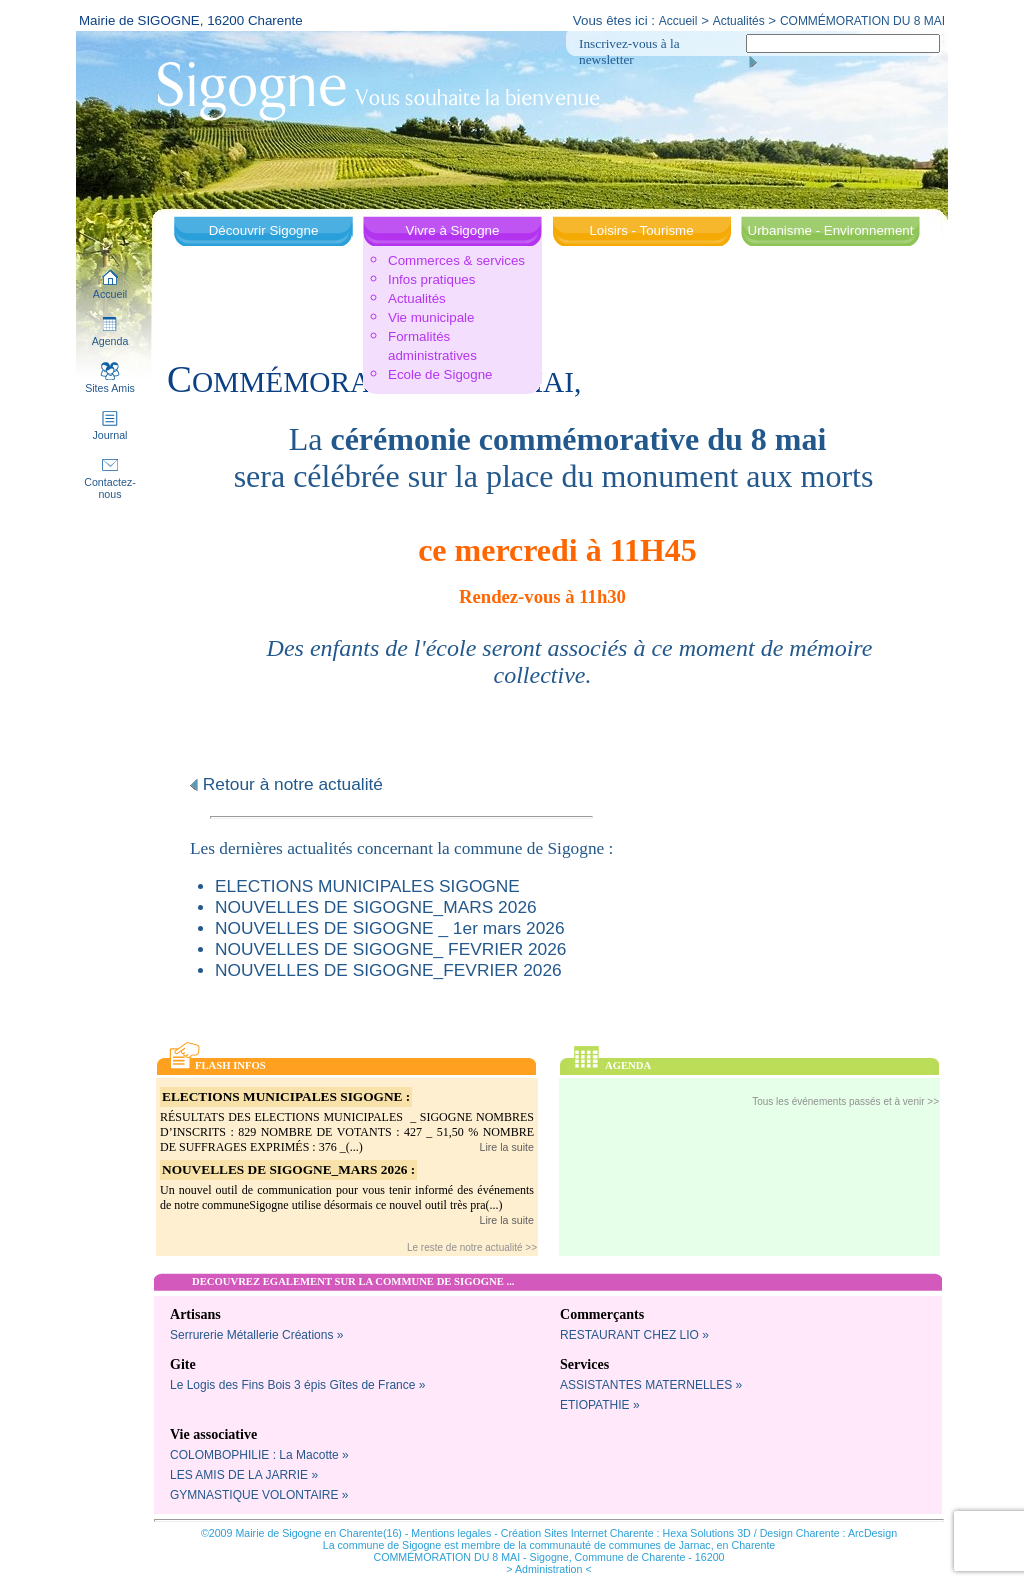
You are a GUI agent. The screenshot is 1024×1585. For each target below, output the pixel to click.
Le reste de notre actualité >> (472, 1247)
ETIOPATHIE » (600, 1405)
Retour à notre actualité (286, 784)
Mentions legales (451, 1533)
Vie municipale (431, 317)
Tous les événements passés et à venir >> (845, 1101)
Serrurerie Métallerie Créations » (256, 1335)
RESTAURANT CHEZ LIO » (634, 1335)
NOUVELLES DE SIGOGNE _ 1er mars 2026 (390, 928)
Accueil (678, 21)
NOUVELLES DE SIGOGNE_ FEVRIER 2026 (391, 949)
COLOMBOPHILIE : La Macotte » (259, 1455)
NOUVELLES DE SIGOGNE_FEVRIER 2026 (388, 970)
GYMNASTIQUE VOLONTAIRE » (259, 1495)
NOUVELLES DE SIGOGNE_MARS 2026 (376, 907)
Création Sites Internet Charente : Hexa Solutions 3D (626, 1533)
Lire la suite (507, 1147)
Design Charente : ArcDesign (828, 1533)
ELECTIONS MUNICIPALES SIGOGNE (367, 886)
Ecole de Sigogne (440, 374)
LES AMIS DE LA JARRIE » (244, 1475)
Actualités (739, 21)
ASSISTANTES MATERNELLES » (651, 1385)
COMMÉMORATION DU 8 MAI (862, 21)
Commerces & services (456, 260)
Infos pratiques (431, 279)
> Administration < (548, 1569)
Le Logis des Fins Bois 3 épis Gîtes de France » (297, 1385)
